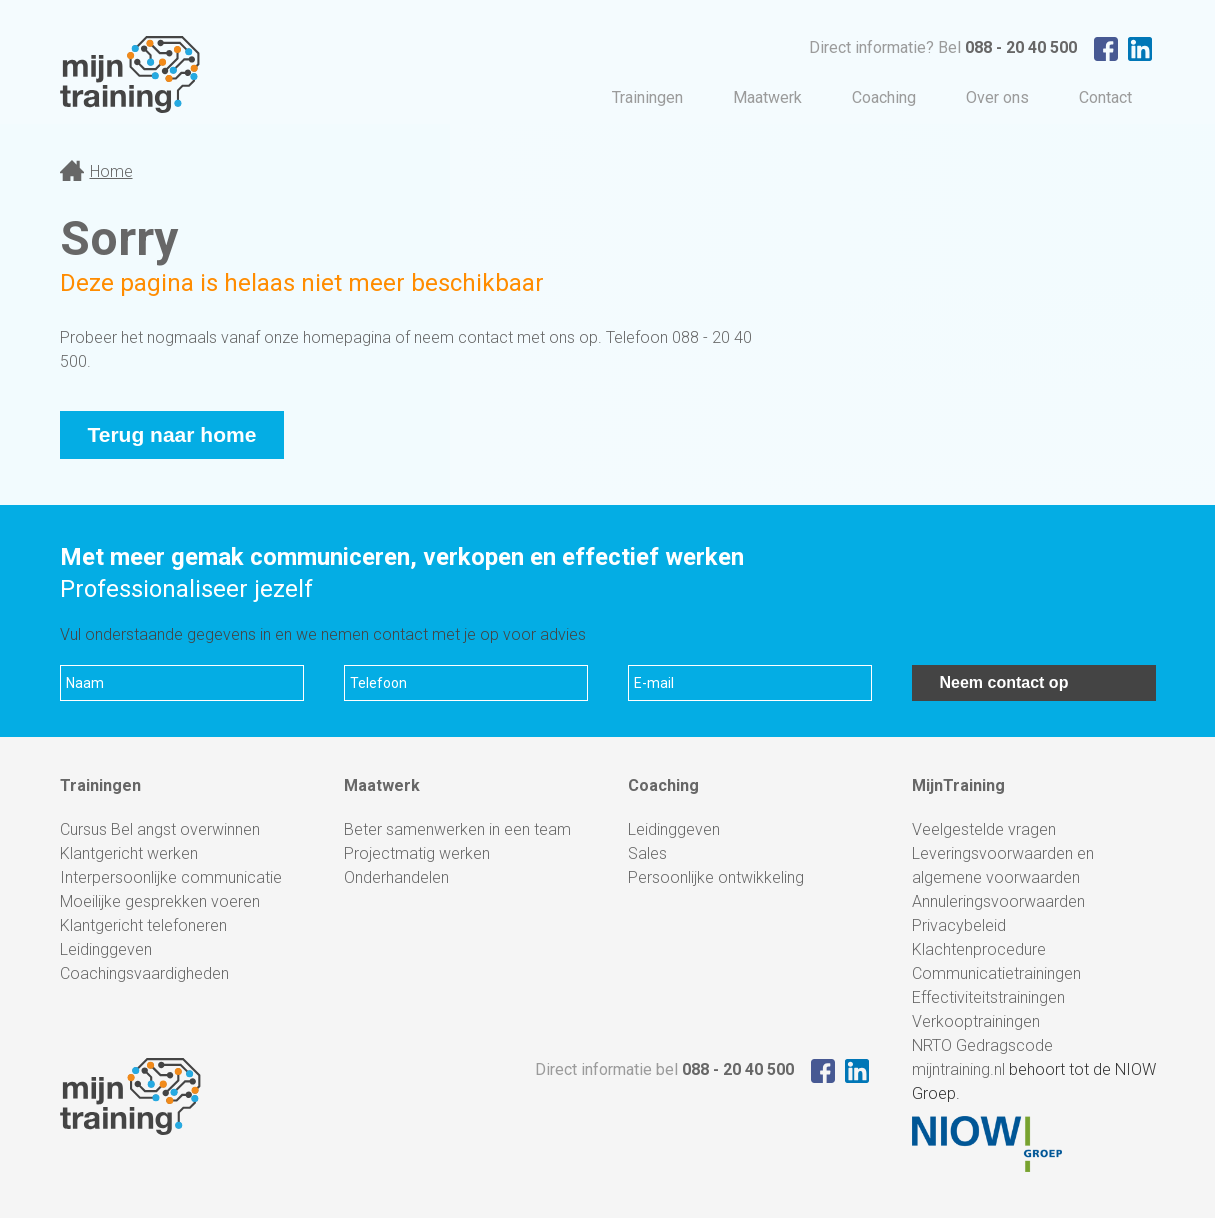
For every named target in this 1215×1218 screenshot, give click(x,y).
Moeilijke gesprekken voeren (160, 901)
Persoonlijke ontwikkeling (716, 877)
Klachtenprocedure (979, 949)
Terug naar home (172, 434)
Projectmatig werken (417, 853)
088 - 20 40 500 (1021, 47)
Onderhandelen (396, 877)
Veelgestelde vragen (984, 829)
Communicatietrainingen (996, 973)
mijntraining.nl (958, 1069)
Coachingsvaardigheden (144, 973)
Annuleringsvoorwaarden (998, 901)
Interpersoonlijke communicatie (171, 877)
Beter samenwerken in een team (457, 829)
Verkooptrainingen (976, 1021)
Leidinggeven (106, 949)
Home (111, 171)
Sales (647, 853)
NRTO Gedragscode (982, 1045)
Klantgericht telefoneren (143, 925)
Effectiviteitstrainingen (988, 997)
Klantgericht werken (129, 853)
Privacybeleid (959, 925)
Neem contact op (1004, 682)
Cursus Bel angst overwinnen (160, 829)
